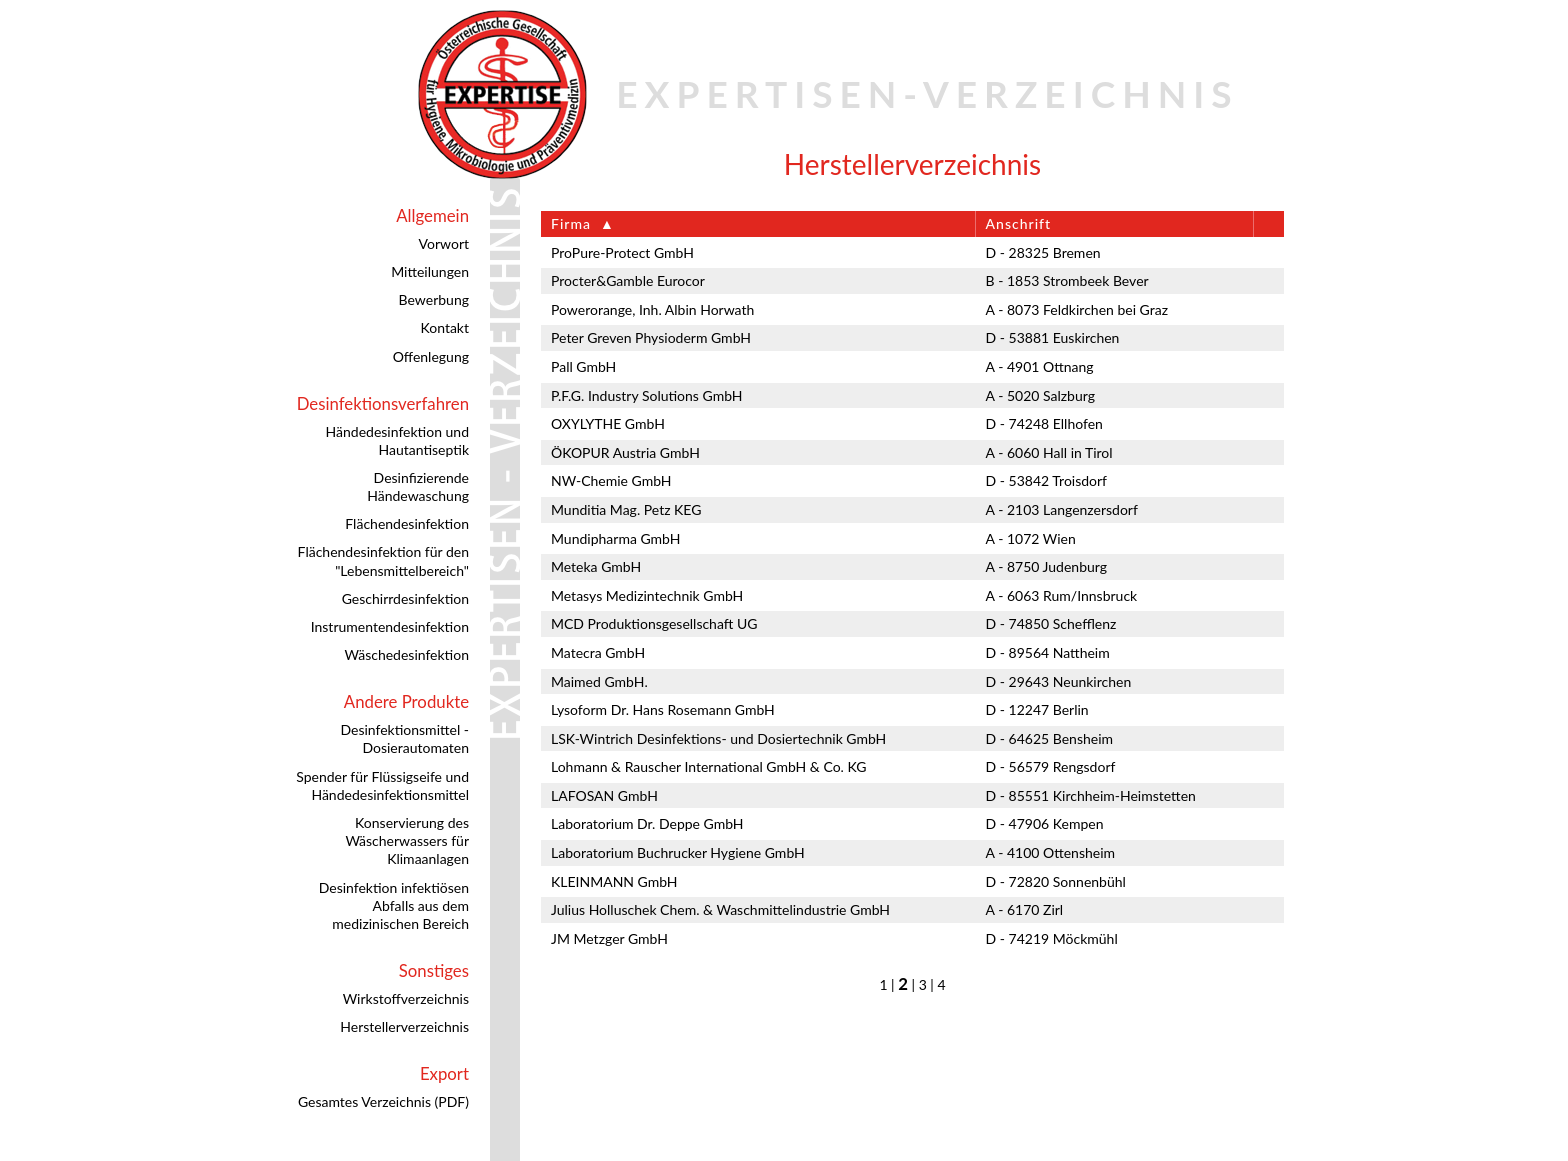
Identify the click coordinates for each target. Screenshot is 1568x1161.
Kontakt (444, 327)
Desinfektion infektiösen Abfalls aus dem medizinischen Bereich (394, 905)
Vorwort (444, 243)
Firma (571, 223)
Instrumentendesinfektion (390, 626)
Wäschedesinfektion (406, 654)
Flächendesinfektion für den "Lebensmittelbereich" (383, 560)
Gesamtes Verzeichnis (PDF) (383, 1101)
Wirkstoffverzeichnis (406, 998)
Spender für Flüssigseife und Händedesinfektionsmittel (382, 785)
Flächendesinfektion (407, 523)
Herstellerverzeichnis (404, 1026)
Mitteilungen (430, 271)
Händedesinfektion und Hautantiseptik (397, 440)
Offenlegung (431, 356)
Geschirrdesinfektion (405, 598)
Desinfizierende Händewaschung (418, 486)
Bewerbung (434, 299)
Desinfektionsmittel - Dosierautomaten (404, 738)
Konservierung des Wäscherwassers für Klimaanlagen (407, 840)
